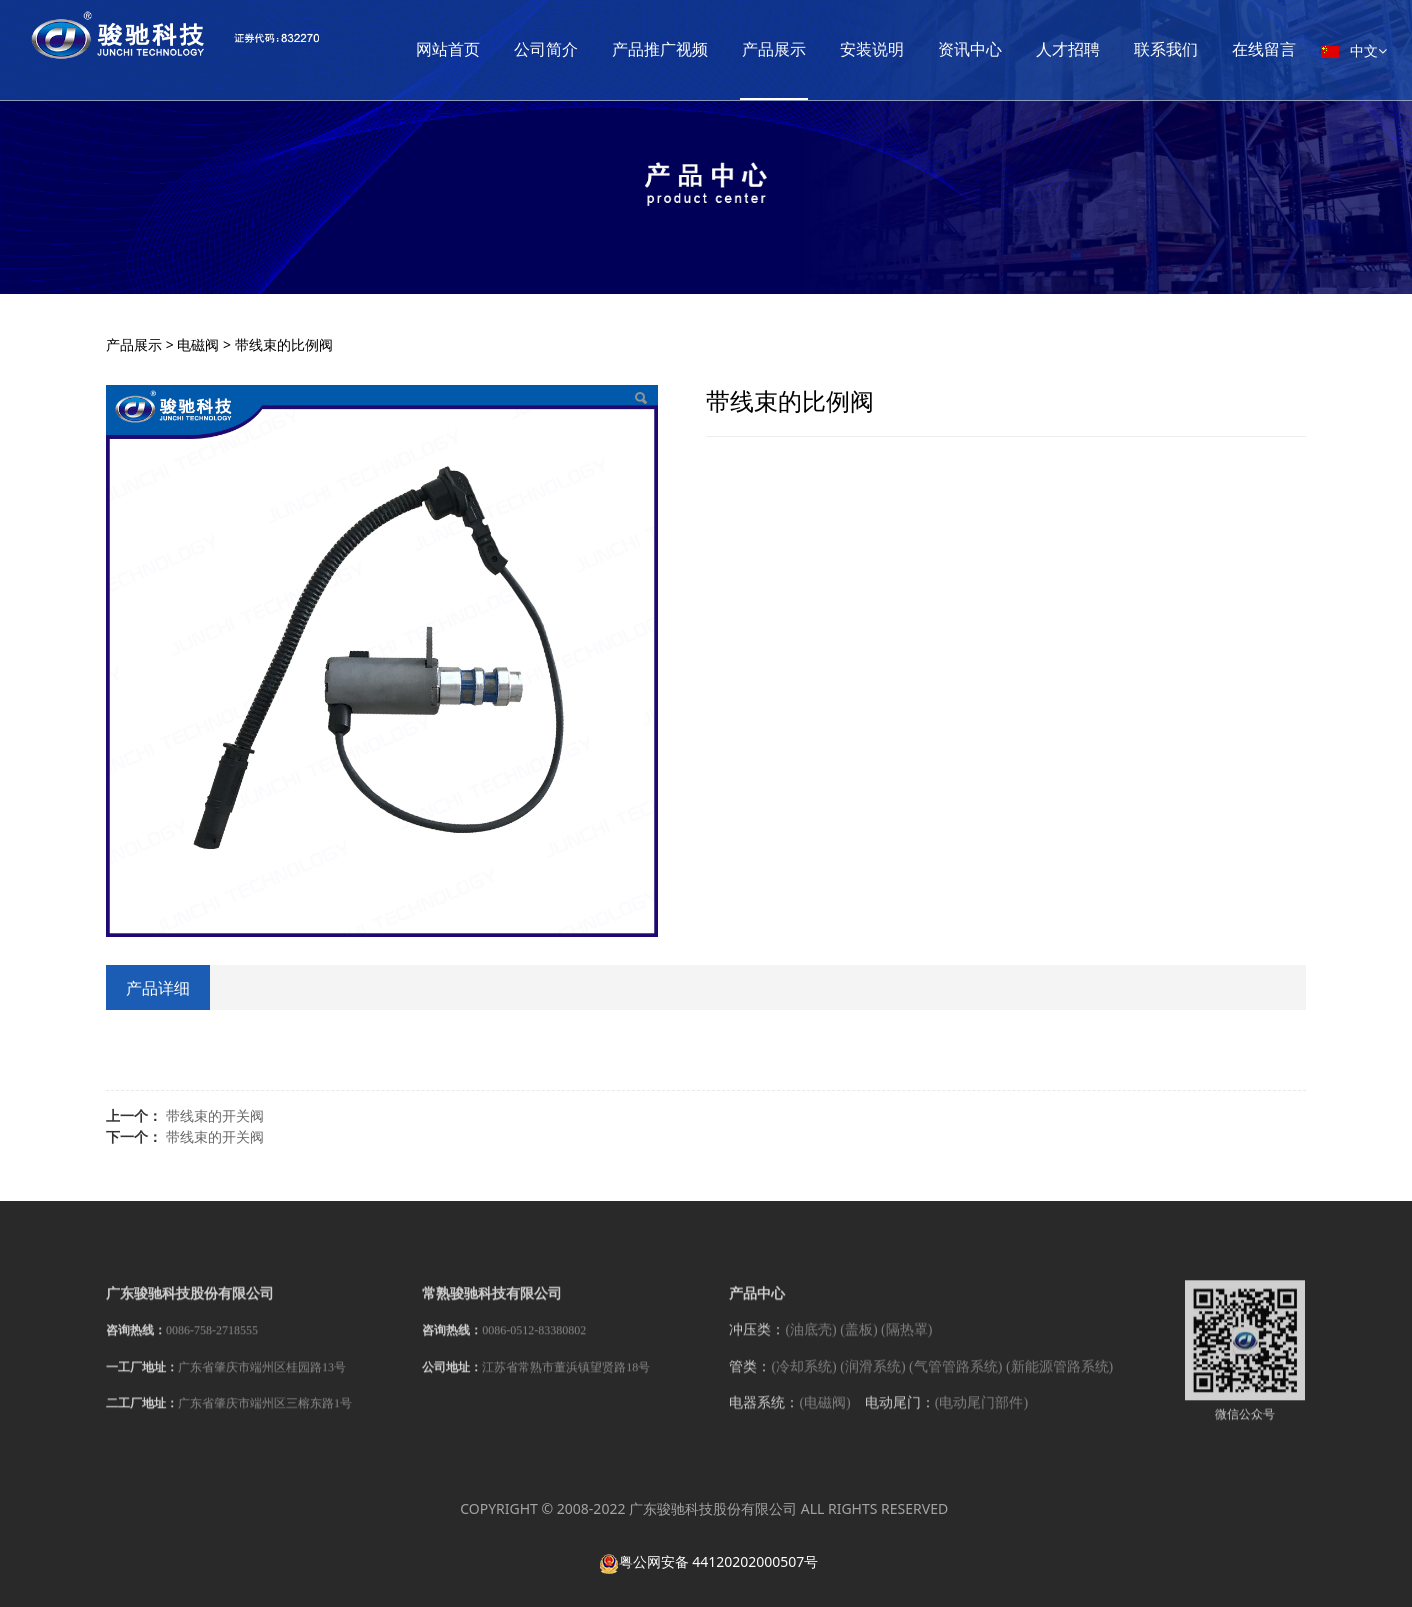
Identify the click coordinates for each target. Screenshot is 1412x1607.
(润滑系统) (872, 1380)
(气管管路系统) (955, 1380)
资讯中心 (1063, 49)
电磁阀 (198, 344)
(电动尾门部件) (981, 1416)
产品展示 (867, 49)
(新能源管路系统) (1059, 1380)
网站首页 (541, 49)
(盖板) (858, 1344)
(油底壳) (810, 1344)
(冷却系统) (803, 1380)
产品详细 (158, 988)
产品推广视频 (753, 49)
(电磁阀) (824, 1416)
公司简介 (639, 49)
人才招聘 (1161, 49)
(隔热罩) (906, 1344)
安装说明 (965, 49)
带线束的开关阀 (215, 1115)
